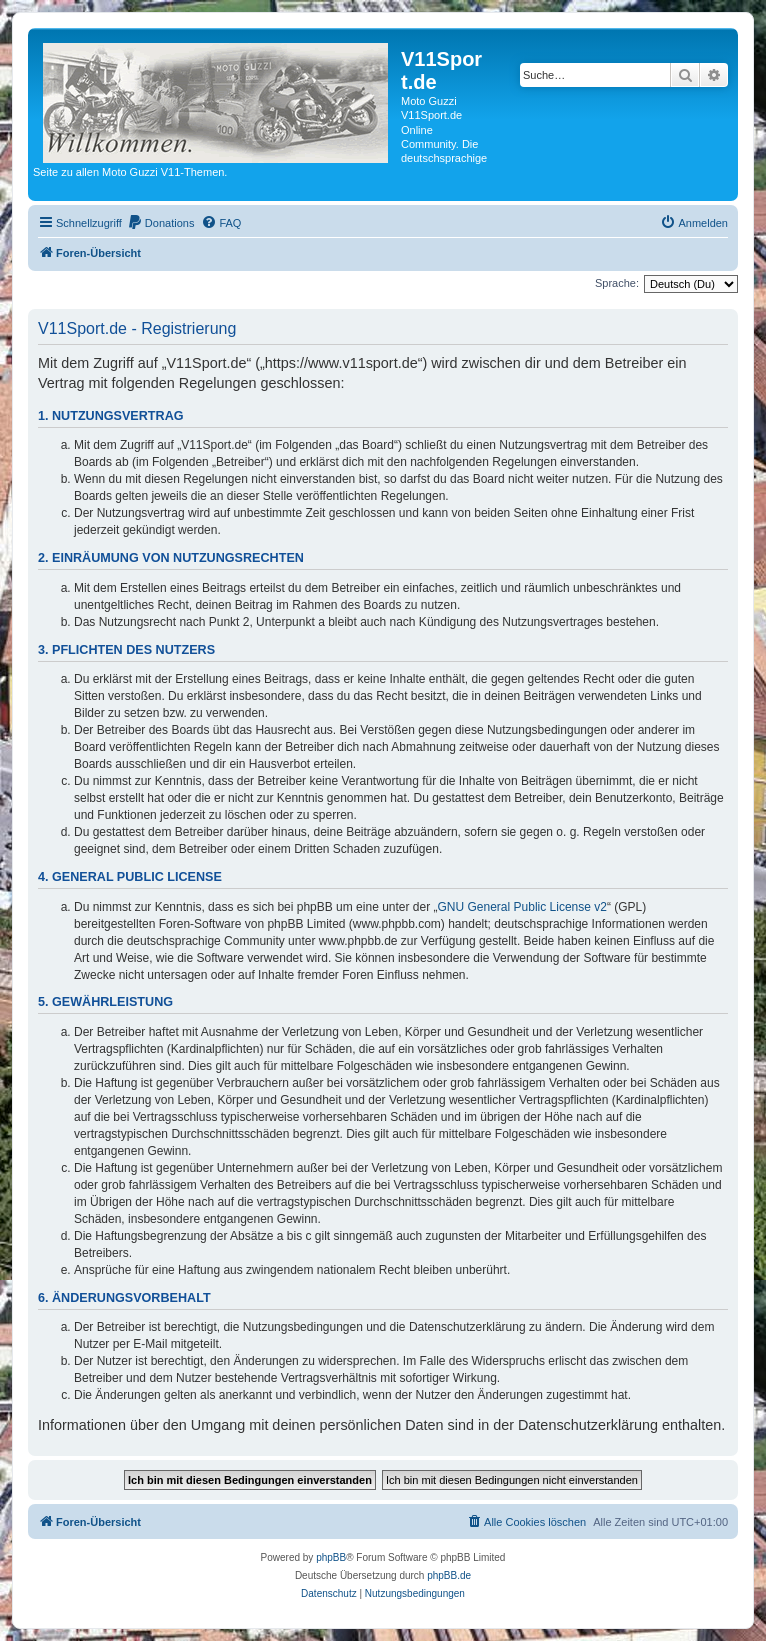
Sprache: (617, 283)
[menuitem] (161, 223)
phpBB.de (449, 1575)
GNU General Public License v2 (522, 907)
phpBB (331, 1557)
